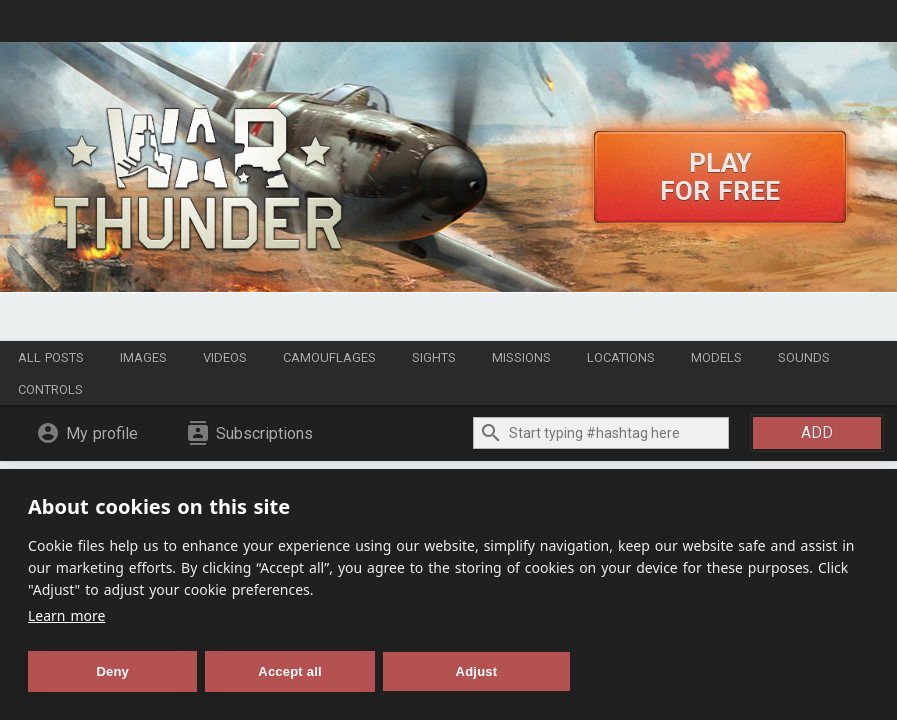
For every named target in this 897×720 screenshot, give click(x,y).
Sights (434, 357)
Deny (112, 671)
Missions (521, 357)
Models (716, 357)
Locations (621, 357)
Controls (50, 389)
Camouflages (329, 357)
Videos (225, 357)
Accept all (289, 671)
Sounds (804, 357)
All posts (51, 357)
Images (143, 357)
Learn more (66, 615)
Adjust (477, 671)
